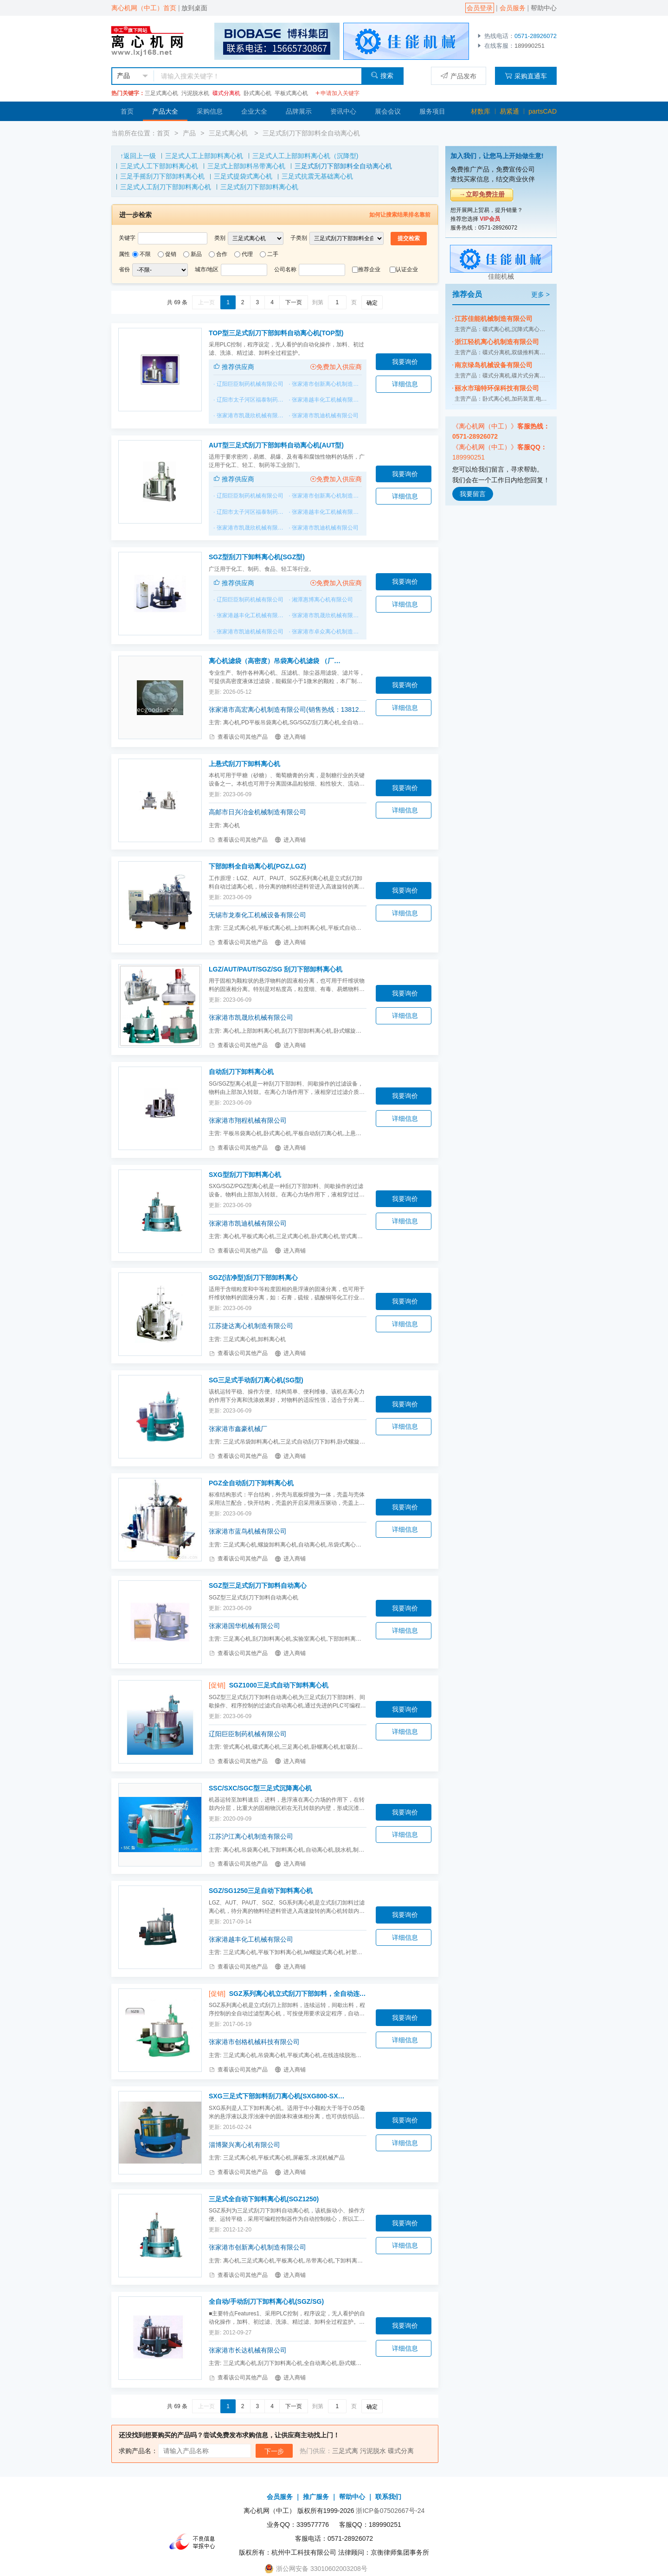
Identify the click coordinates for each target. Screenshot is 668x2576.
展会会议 (388, 111)
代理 (247, 254)
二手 (272, 254)
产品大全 (165, 111)
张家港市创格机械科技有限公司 (254, 2041)
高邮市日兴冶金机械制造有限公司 (257, 812)
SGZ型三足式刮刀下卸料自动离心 (258, 1585)
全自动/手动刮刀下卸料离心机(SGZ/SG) (266, 2301)
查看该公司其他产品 (238, 737)
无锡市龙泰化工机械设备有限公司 (257, 915)
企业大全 (254, 111)
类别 (219, 238)
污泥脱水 (373, 2451)
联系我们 (388, 2496)
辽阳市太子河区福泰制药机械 (253, 399)
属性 (124, 254)
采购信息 (210, 111)
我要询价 (405, 361)
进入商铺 (290, 737)
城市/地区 (206, 269)
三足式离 (345, 2451)
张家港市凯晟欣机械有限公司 (253, 415)
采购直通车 (526, 76)
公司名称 (285, 269)
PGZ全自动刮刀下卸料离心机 (251, 1483)
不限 (145, 254)
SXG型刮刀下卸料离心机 (245, 1174)
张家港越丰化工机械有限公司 (328, 399)
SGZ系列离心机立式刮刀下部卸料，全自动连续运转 (297, 1993)
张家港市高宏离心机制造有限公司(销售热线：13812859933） (287, 709)
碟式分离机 (226, 93)
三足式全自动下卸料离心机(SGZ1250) (264, 2199)
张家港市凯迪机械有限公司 (325, 415)
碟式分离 (401, 2451)
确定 (372, 303)
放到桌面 (194, 8)
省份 (124, 269)
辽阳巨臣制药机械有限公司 (250, 384)
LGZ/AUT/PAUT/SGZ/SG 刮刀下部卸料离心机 (275, 969)
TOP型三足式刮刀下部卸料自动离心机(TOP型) (276, 333)
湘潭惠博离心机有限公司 (322, 599)
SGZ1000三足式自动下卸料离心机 (278, 1685)
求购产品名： (138, 2451)
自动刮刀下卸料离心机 (241, 1071)
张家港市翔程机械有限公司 (248, 1120)
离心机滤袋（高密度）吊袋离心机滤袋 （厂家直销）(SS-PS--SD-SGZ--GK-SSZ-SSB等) (277, 661)
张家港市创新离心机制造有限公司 (257, 2247)
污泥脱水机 (195, 93)
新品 (196, 254)
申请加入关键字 (337, 93)
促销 (170, 254)
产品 (189, 133)
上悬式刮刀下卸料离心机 (244, 763)
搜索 (382, 75)
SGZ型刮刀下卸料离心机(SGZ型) (257, 557)
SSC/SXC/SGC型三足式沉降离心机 (260, 1788)
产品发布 (458, 76)
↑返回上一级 (138, 156)
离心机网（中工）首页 (143, 8)
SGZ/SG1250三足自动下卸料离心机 (261, 1890)
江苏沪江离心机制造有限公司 (251, 1836)
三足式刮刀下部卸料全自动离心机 (311, 133)
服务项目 (432, 111)
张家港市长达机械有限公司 (248, 2350)
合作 (221, 254)
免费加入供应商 (336, 367)
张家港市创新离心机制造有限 (328, 384)
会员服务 (513, 8)
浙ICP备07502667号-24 (390, 2510)
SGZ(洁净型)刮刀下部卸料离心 (253, 1277)
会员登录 (480, 8)
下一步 (274, 2451)
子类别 (298, 238)
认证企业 (407, 269)
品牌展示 (299, 111)
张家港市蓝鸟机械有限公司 (248, 1531)
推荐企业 (369, 269)
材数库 (480, 111)
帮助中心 (544, 8)
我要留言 (473, 494)
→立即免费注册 (482, 194)
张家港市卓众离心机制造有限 (328, 631)
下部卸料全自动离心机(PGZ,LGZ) (257, 866)
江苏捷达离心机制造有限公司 (251, 1326)
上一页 (206, 302)
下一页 (293, 302)
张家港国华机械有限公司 (244, 1626)
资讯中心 (343, 111)
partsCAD (542, 111)
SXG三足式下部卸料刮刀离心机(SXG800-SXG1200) (277, 2096)
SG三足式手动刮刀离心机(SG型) (256, 1380)
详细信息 (405, 384)
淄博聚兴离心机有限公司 (244, 2144)
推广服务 (316, 2496)
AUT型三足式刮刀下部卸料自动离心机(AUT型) (276, 445)
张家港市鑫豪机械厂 (238, 1428)
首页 (127, 111)
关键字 (127, 238)
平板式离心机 (291, 93)
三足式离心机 (161, 93)
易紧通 (509, 111)
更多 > (540, 294)
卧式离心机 (257, 93)
